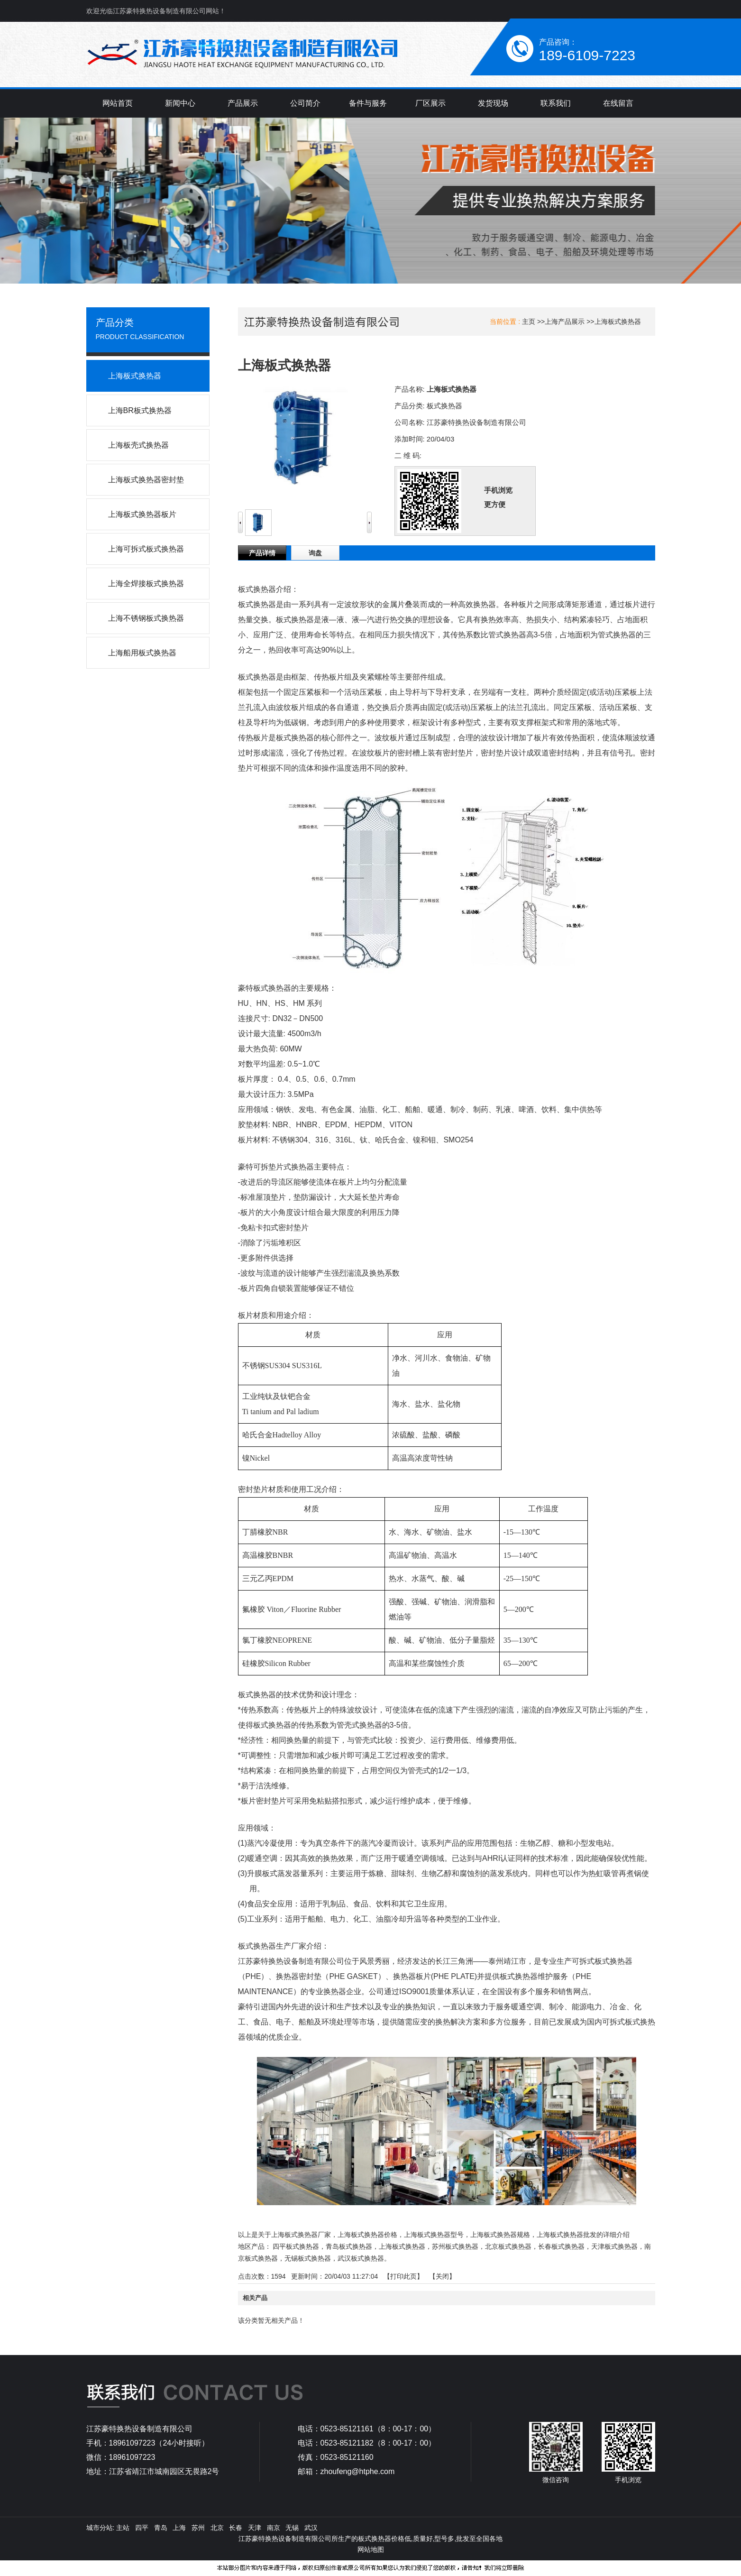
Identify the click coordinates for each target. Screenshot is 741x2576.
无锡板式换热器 (307, 2258)
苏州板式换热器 (455, 2246)
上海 (179, 2527)
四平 (141, 2527)
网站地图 (370, 2549)
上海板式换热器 (618, 321)
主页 (528, 321)
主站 (121, 2527)
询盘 (315, 553)
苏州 (198, 2527)
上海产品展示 (565, 321)
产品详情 (262, 553)
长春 (235, 2527)
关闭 (442, 2276)
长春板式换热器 (561, 2246)
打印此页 (403, 2276)
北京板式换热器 (508, 2246)
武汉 (311, 2527)
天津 (254, 2527)
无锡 (292, 2527)
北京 (217, 2527)
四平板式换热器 (296, 2246)
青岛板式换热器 (349, 2246)
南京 (273, 2527)
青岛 (160, 2527)
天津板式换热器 (614, 2246)
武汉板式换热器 (361, 2258)
